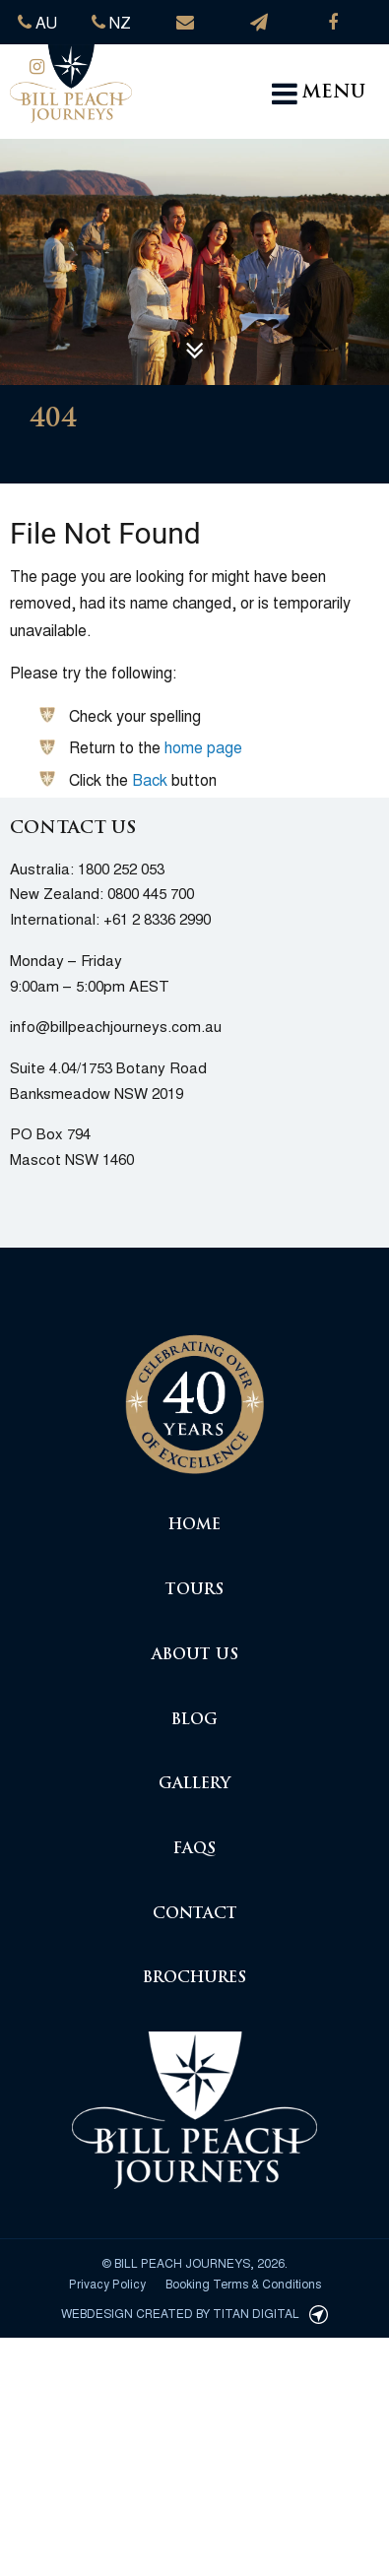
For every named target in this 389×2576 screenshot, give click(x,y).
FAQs (194, 1849)
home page (203, 747)
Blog (194, 1720)
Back (149, 779)
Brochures (194, 1978)
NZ (111, 22)
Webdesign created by (194, 2312)
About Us (195, 1655)
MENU (318, 93)
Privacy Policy (107, 2283)
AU (37, 22)
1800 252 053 (121, 868)
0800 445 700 (150, 892)
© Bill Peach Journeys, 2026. (194, 2262)
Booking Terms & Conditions (243, 2283)
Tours (194, 1590)
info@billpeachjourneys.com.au (116, 1025)
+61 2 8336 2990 (157, 918)
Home (194, 1525)
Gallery (194, 1784)
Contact (195, 1914)
